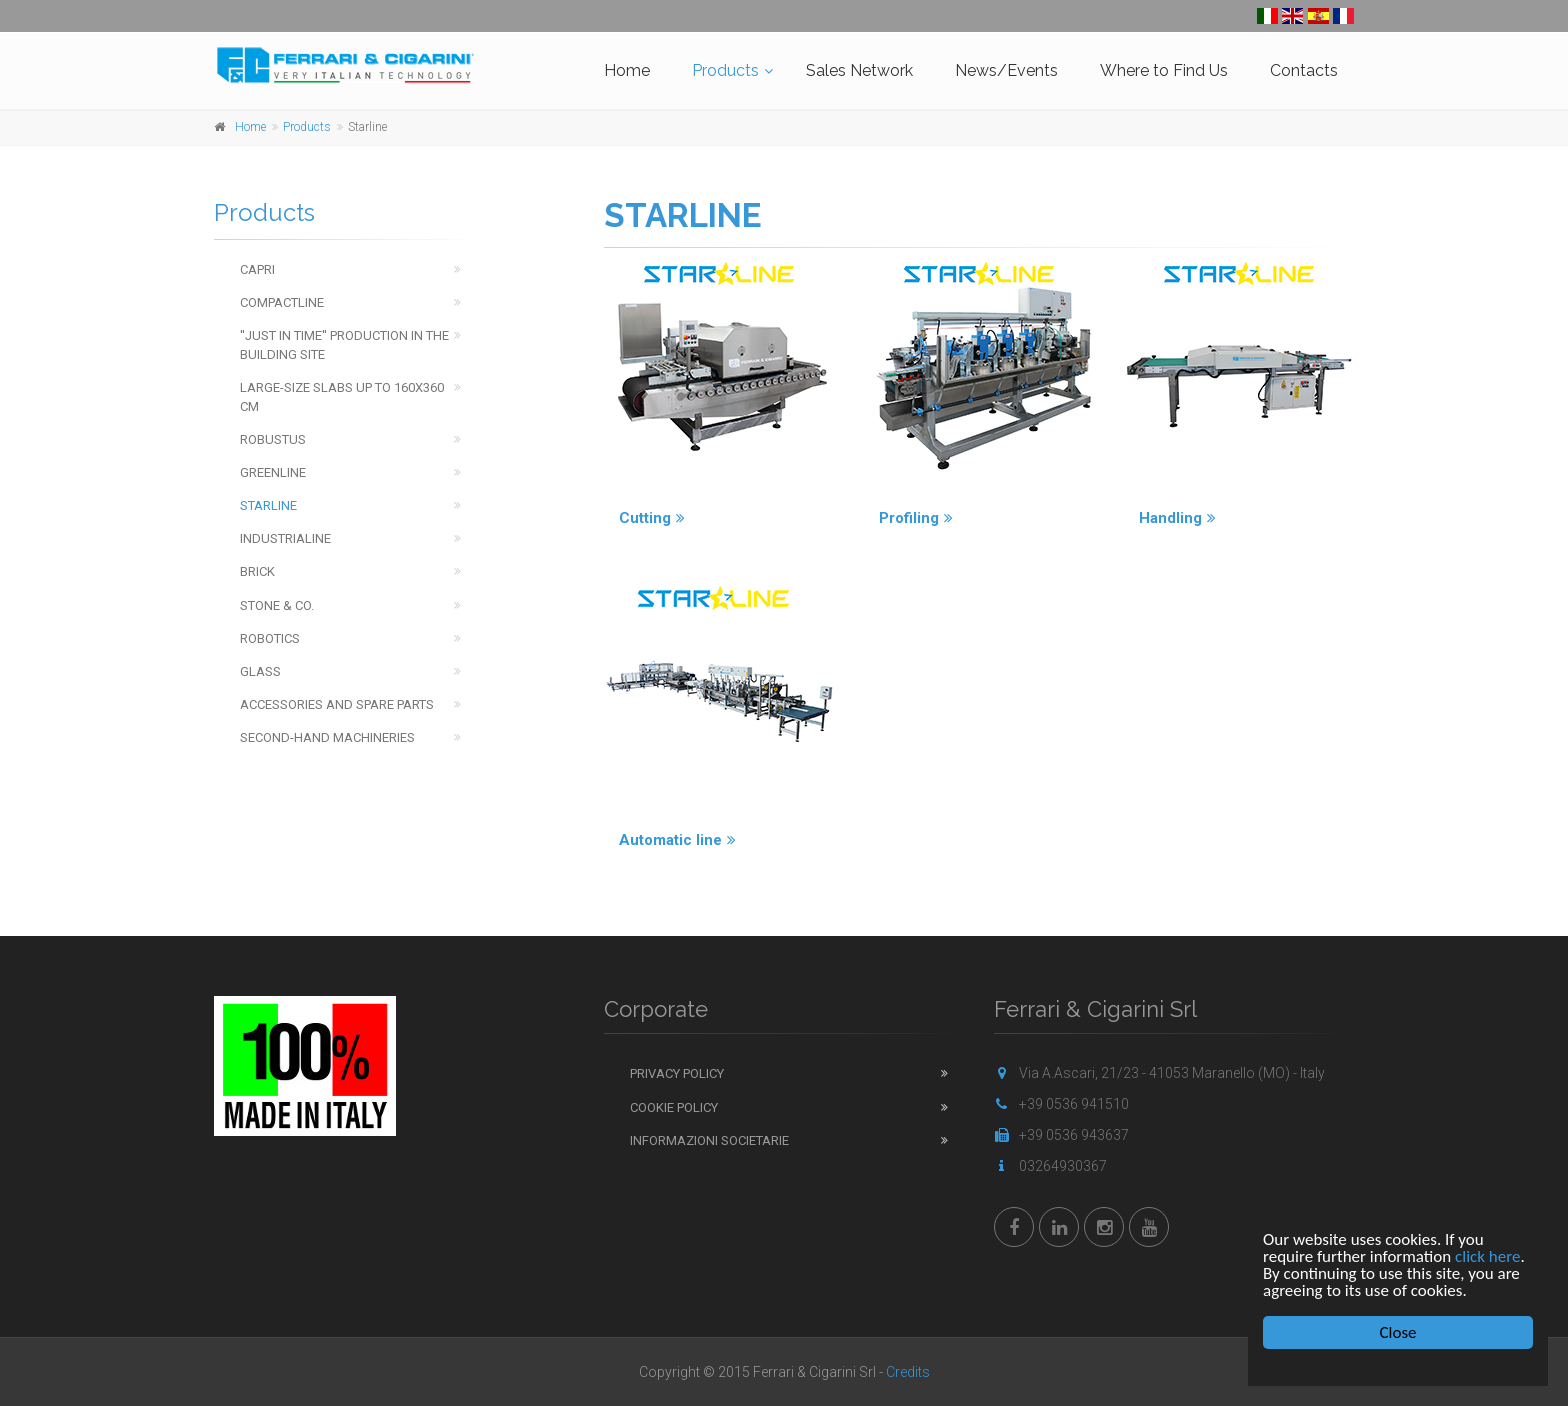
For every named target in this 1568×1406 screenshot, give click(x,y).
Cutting (652, 518)
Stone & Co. (277, 605)
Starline (268, 505)
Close (1398, 1332)
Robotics (270, 638)
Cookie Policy (674, 1107)
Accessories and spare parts (337, 704)
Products (725, 70)
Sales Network (859, 70)
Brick (257, 571)
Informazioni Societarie (709, 1140)
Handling (1177, 518)
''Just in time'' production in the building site (344, 345)
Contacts (1304, 70)
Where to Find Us (1164, 70)
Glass (260, 671)
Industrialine (285, 538)
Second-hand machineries (327, 737)
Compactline (282, 302)
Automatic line (677, 840)
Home (627, 70)
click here (1487, 1256)
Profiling (916, 518)
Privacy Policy (677, 1073)
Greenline (273, 472)
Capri (257, 269)
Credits (908, 1372)
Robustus (273, 439)
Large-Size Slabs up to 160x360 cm (342, 397)
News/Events (1006, 70)
